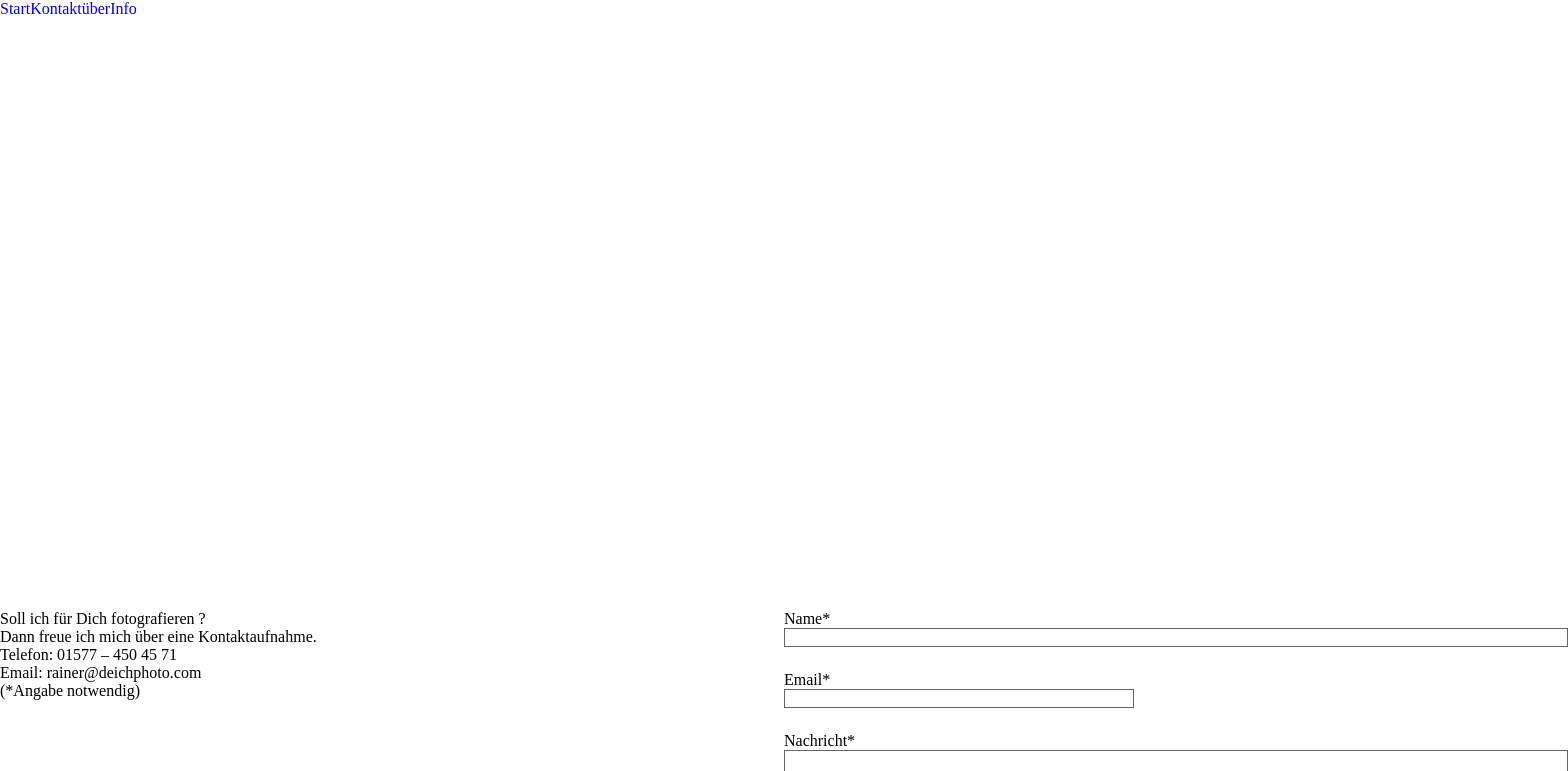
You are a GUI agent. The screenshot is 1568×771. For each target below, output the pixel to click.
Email (803, 89)
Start (15, 8)
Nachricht (815, 150)
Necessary (57, 633)
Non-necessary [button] (47, 687)
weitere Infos (870, 376)
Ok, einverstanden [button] (766, 376)
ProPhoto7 (847, 348)
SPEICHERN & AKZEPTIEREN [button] (107, 761)
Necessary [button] (33, 613)
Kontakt (56, 8)
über (96, 8)
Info (123, 8)
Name (803, 28)
